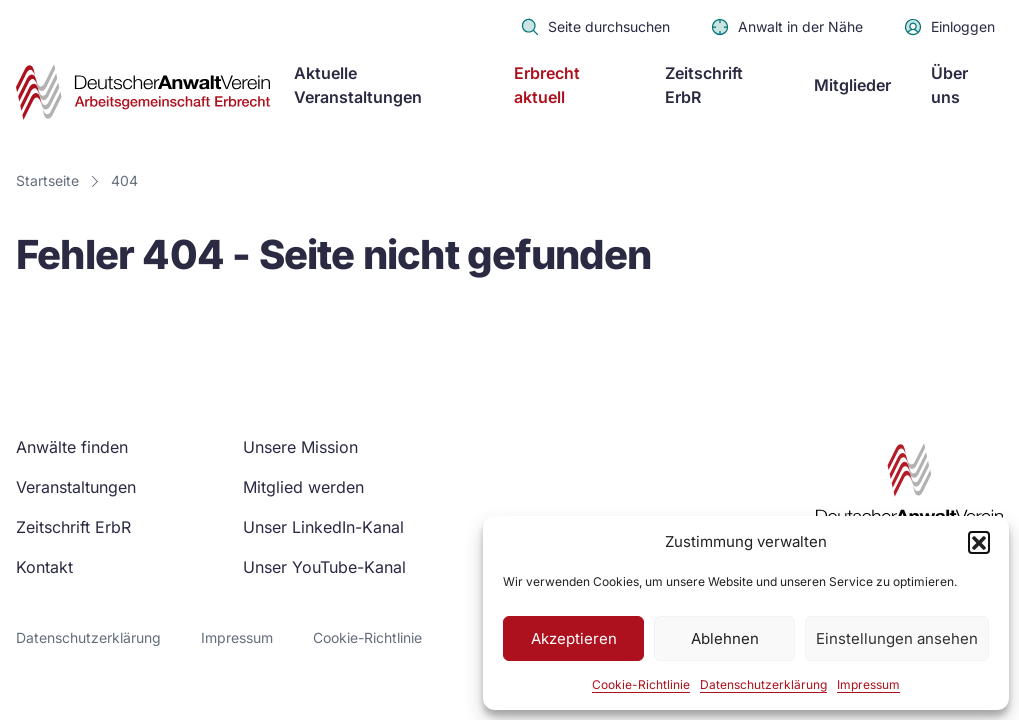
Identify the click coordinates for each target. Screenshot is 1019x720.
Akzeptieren (574, 638)
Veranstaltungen (76, 487)
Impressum (868, 684)
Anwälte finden (72, 447)
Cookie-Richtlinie (641, 684)
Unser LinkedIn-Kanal (323, 527)
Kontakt (44, 567)
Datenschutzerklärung (763, 684)
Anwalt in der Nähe (786, 27)
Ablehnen (725, 638)
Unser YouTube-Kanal (324, 567)
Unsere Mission (300, 447)
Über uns (949, 85)
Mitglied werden (303, 487)
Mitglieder (852, 85)
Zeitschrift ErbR (704, 85)
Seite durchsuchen (595, 27)
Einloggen (949, 27)
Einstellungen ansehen (897, 638)
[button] (979, 542)
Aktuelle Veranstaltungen (358, 85)
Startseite (47, 180)
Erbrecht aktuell (547, 85)
